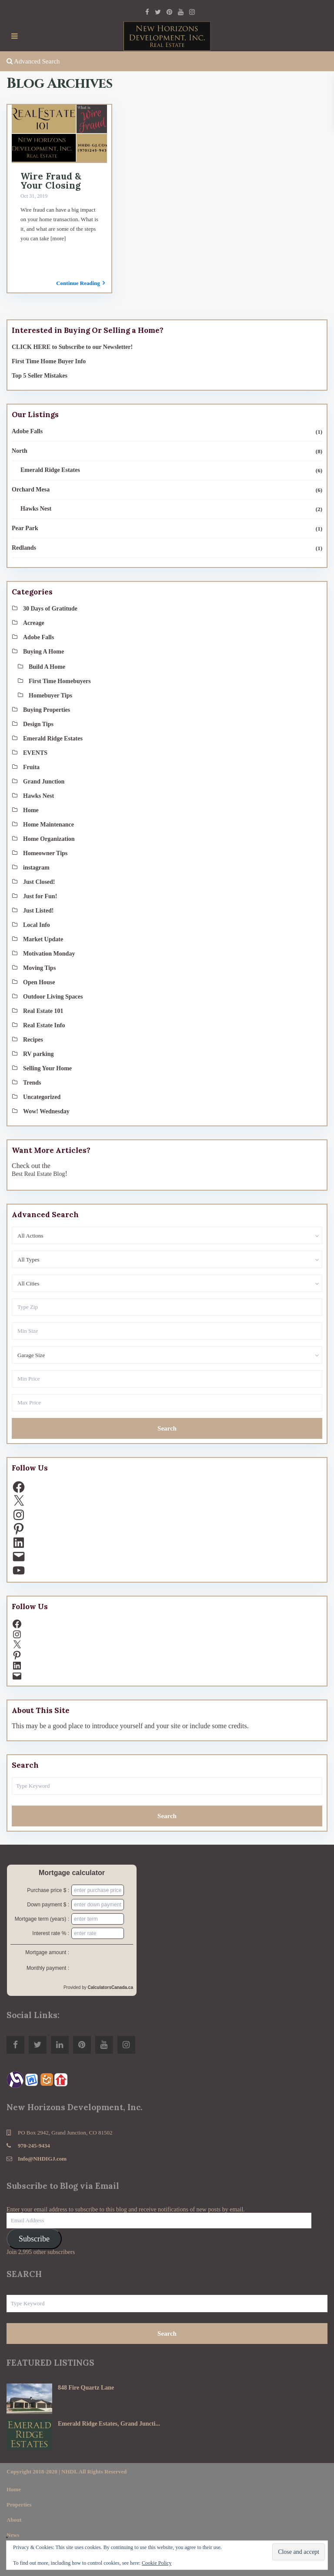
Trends (32, 1082)
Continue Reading (80, 283)
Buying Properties (46, 710)
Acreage (33, 623)
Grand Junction (43, 781)
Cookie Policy (156, 2563)
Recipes (33, 1039)
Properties (19, 2504)
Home (31, 810)
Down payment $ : (48, 1905)
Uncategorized (41, 1097)
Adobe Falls (27, 431)
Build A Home (47, 667)
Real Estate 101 (43, 1011)
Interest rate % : (50, 1933)
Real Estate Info (44, 1025)
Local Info (36, 925)
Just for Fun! (40, 896)
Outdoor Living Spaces (53, 996)
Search (167, 1428)
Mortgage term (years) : (42, 1919)
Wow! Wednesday (46, 1111)
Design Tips (38, 724)
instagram (36, 867)
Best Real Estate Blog (38, 1174)
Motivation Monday (49, 953)
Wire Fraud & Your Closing (50, 180)
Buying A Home (43, 651)
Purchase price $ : (48, 1890)
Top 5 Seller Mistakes (39, 375)
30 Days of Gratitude (50, 608)
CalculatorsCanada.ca (111, 1987)
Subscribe (34, 2238)
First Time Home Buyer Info (49, 361)
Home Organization (49, 839)
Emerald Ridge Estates (50, 470)
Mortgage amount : (47, 1952)
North (19, 451)
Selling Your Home (47, 1068)
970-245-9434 (34, 2145)
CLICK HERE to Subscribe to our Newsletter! (72, 347)
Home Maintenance (48, 824)
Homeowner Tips (45, 853)
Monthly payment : (48, 1968)
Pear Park (25, 528)
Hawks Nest (35, 508)
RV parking (38, 1054)
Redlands (24, 547)
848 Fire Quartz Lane (86, 2387)
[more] (58, 238)
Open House (39, 982)
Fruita (31, 767)
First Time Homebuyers (60, 681)
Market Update (43, 939)
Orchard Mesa (31, 489)
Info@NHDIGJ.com (42, 2158)
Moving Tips (39, 968)
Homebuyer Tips (50, 695)
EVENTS (35, 753)
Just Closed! (39, 882)
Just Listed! (38, 910)
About (14, 2519)
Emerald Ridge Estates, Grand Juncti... (109, 2423)
